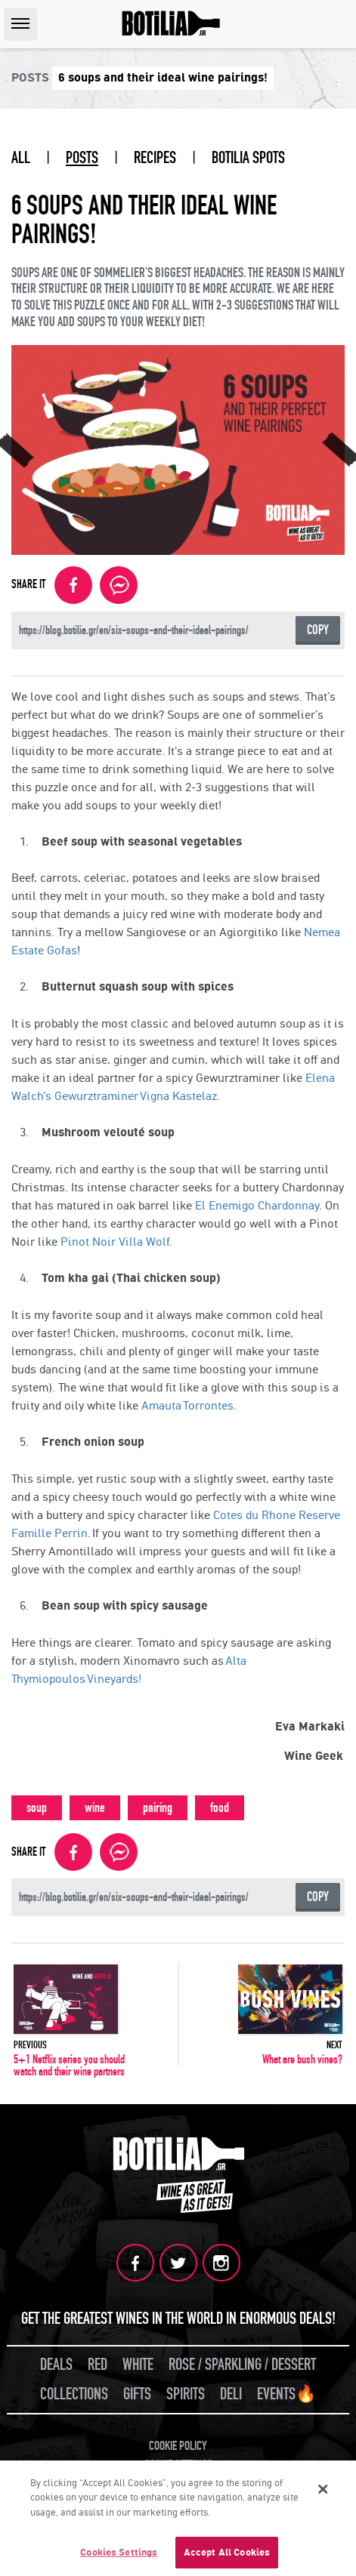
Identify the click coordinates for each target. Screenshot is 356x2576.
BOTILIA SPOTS (248, 158)
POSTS (82, 158)
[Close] (323, 2490)
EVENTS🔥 (286, 2394)
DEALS (56, 2364)
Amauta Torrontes (187, 1405)
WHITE (137, 2364)
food (219, 1808)
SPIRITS (185, 2394)
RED (97, 2364)
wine (95, 1808)
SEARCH (340, 24)
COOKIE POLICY (178, 2446)
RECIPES (155, 158)
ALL (20, 158)
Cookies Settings (118, 2554)
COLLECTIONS (74, 2394)
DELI (231, 2394)
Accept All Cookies (227, 2554)
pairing (157, 1808)
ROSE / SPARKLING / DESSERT (242, 2364)
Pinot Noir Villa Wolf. (116, 1241)
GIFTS (137, 2394)
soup (36, 1808)
